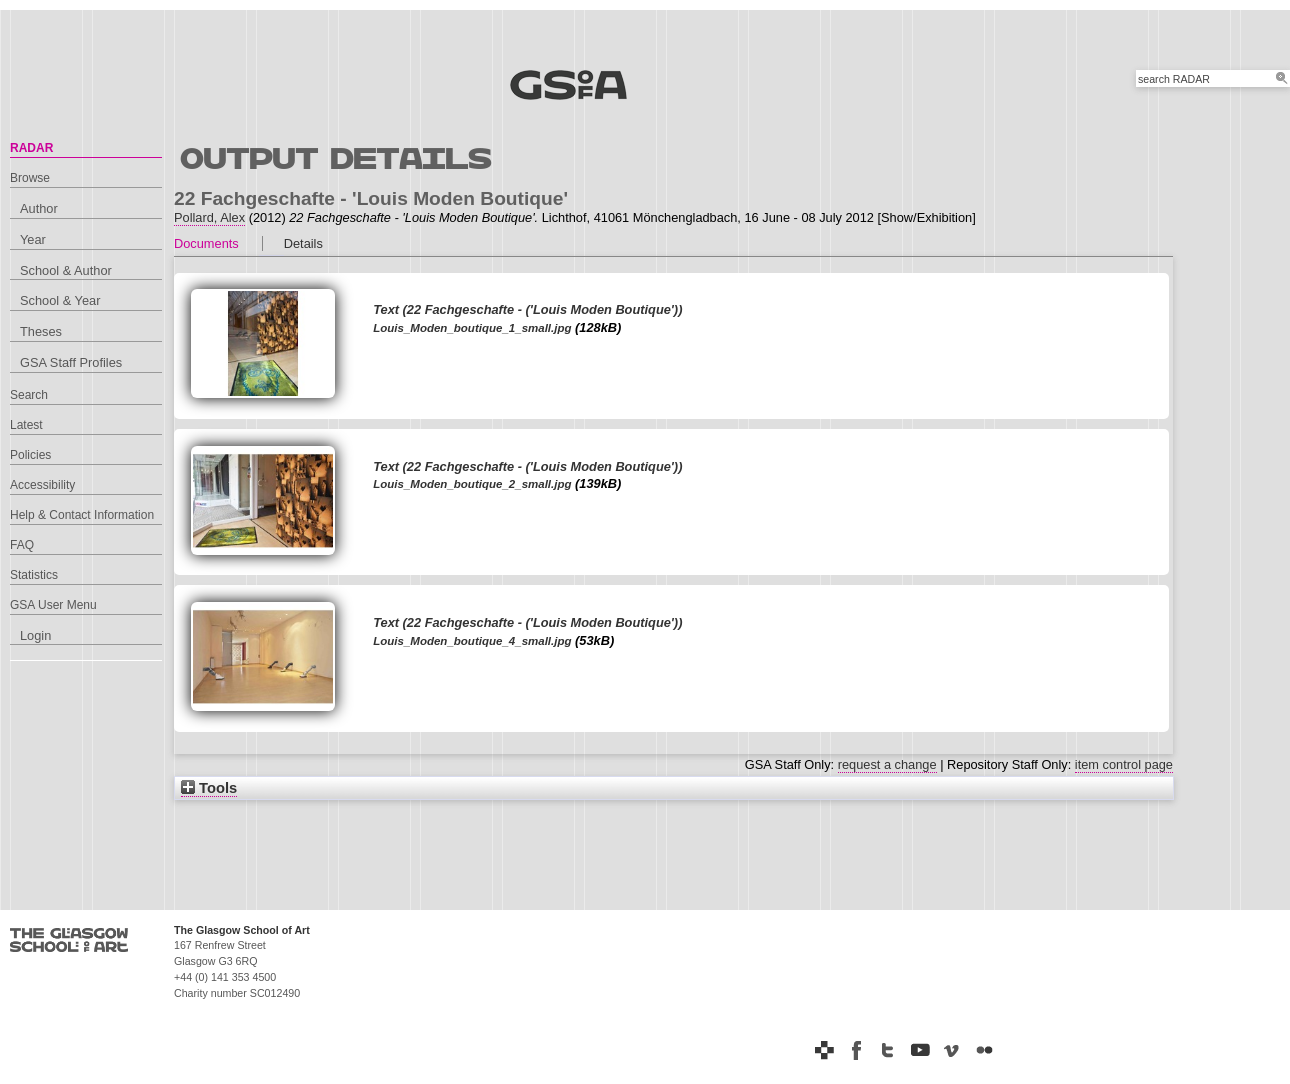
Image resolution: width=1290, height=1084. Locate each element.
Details (303, 243)
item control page (1124, 764)
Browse (30, 178)
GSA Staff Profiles (71, 362)
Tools (209, 788)
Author (39, 208)
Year (33, 239)
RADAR (31, 148)
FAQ (22, 545)
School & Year (60, 300)
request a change (887, 764)
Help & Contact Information (82, 515)
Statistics (34, 575)
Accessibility (42, 485)
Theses (41, 331)
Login (35, 635)
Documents (206, 243)
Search (29, 395)
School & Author (66, 270)
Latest (26, 425)
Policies (30, 455)
